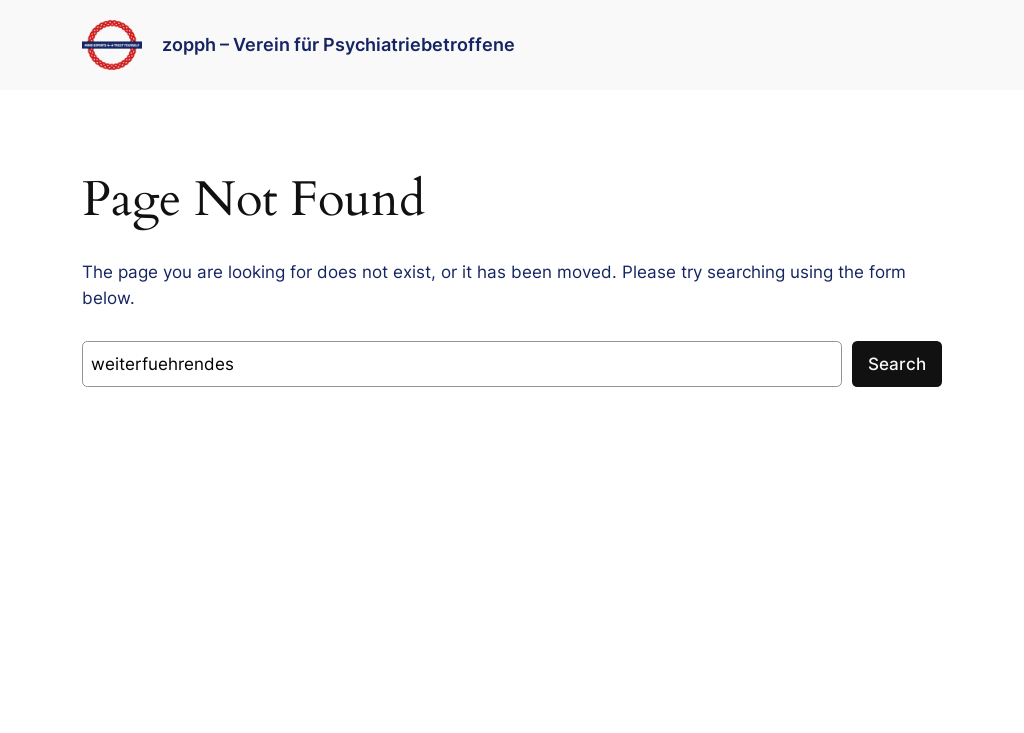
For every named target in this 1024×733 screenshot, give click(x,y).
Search (897, 364)
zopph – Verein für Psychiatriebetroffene (338, 44)
